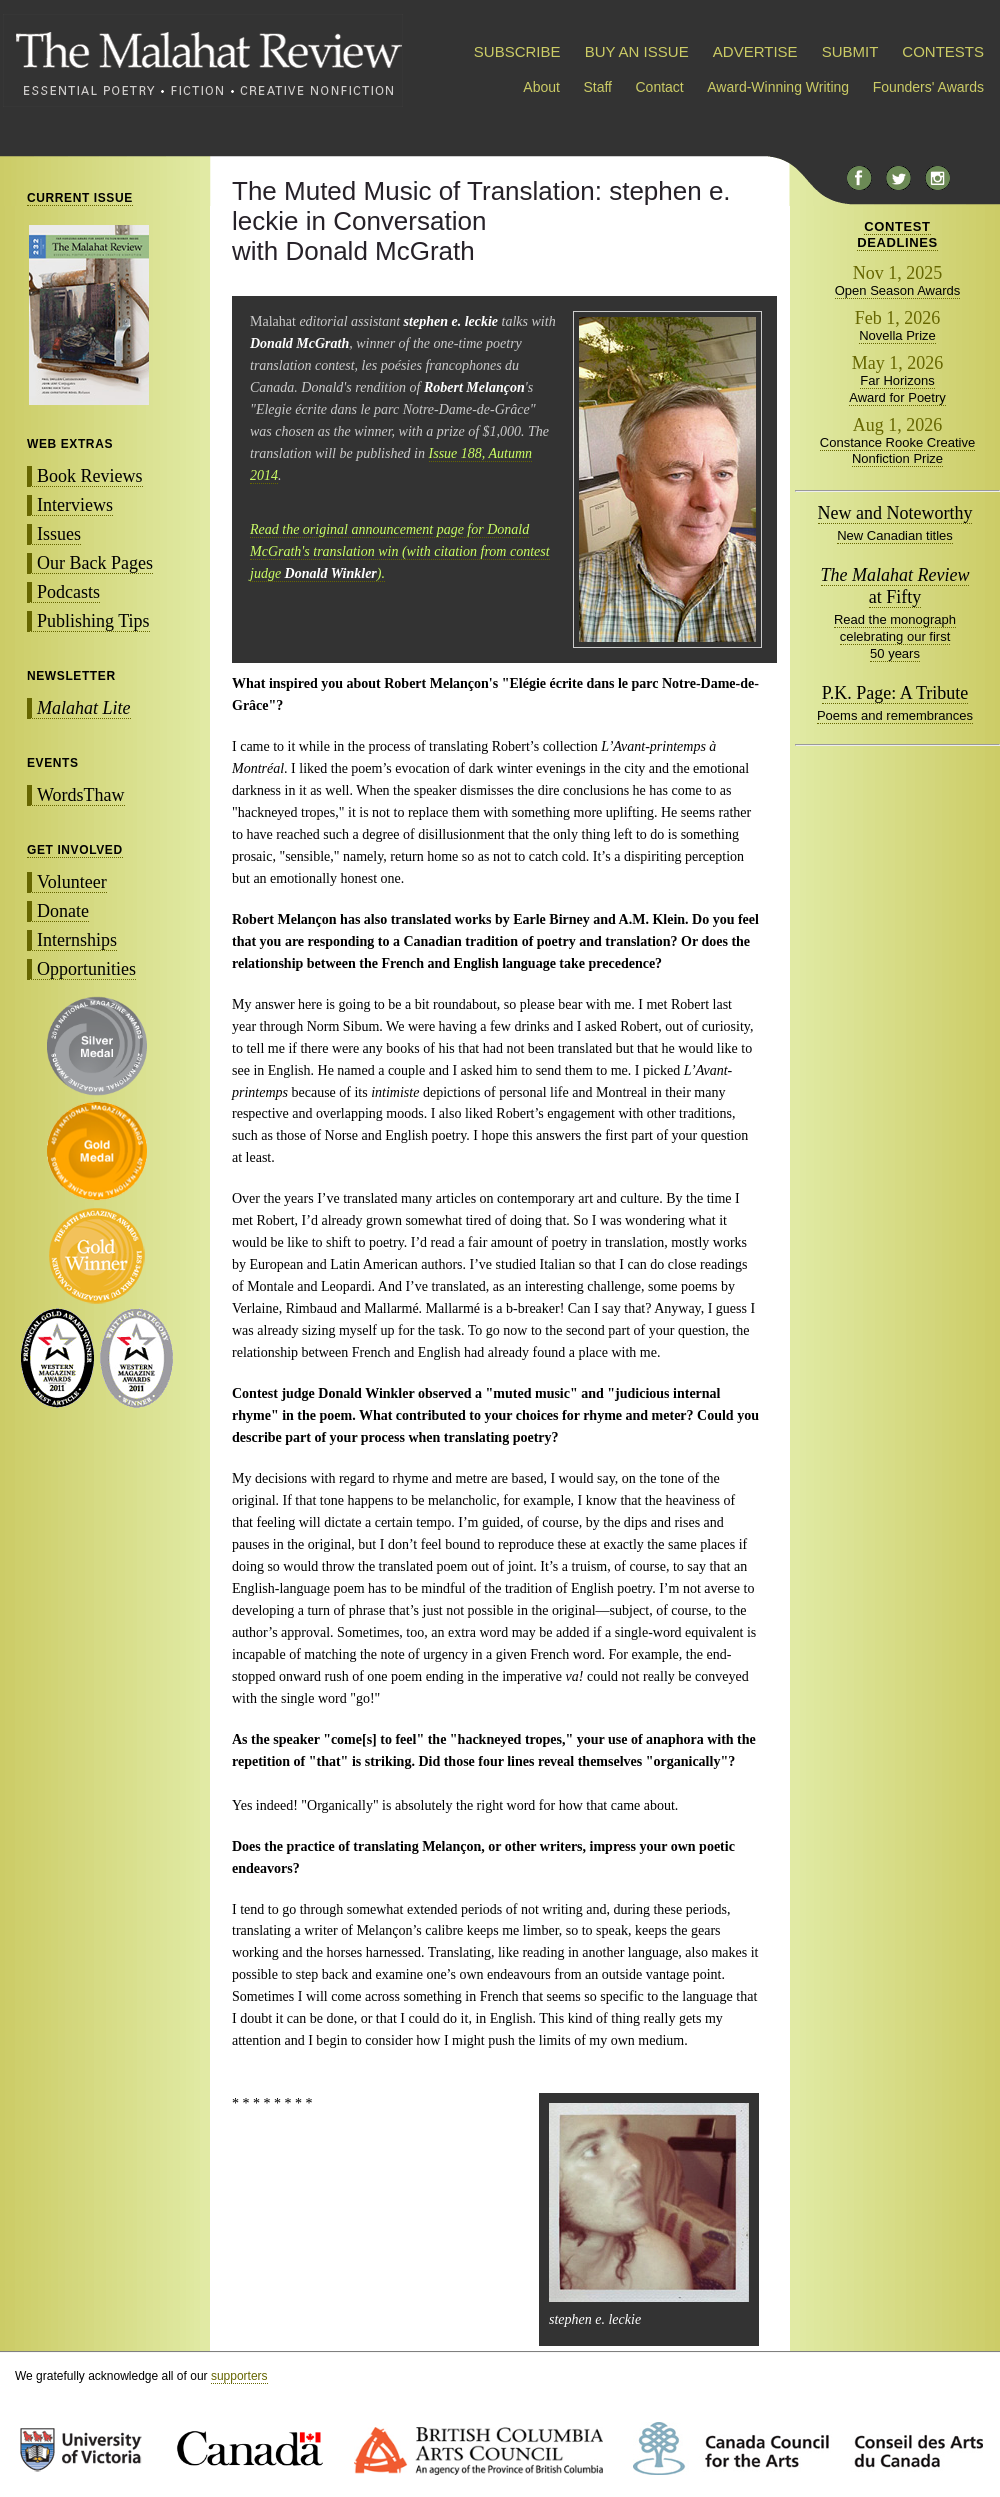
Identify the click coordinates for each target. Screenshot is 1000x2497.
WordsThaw (81, 795)
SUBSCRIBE (517, 51)
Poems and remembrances (895, 715)
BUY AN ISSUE (637, 51)
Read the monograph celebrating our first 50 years (895, 636)
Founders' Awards (928, 87)
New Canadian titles (895, 535)
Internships (77, 940)
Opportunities (86, 969)
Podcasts (68, 592)
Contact (660, 87)
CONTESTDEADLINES (897, 234)
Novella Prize (897, 335)
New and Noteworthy (895, 513)
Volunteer (72, 882)
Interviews (75, 505)
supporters (239, 2376)
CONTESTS (943, 51)
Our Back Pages (95, 563)
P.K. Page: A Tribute (895, 693)
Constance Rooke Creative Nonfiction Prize (897, 451)
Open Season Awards (898, 290)
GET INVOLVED (75, 850)
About (541, 87)
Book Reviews (90, 476)
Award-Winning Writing (778, 87)
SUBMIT (850, 51)
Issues (59, 534)
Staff (597, 87)
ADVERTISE (755, 51)
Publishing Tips (93, 621)
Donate (63, 911)
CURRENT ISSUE (80, 198)
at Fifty (895, 586)
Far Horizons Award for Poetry (897, 389)
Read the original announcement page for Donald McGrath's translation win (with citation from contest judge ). (400, 551)
